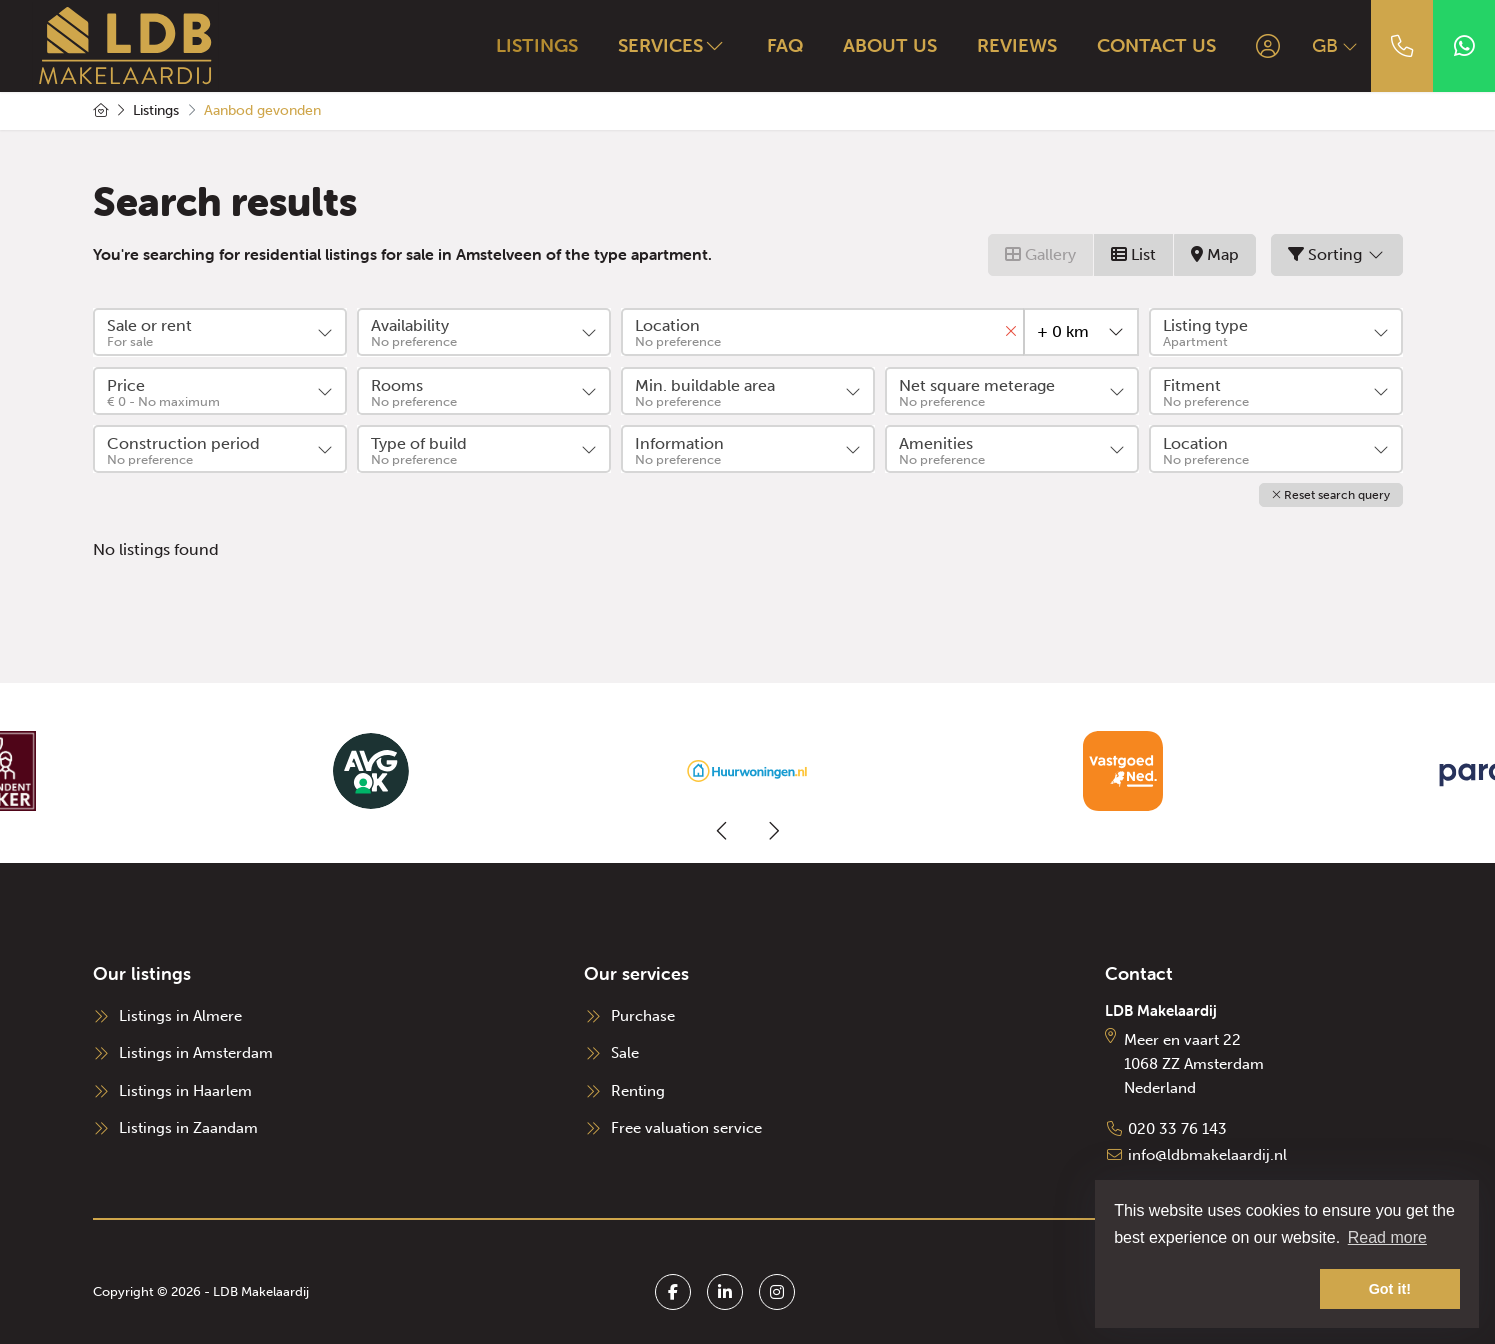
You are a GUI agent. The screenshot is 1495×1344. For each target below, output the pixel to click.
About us (884, 45)
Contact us (1150, 45)
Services (666, 45)
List (1133, 254)
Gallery (1040, 254)
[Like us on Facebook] (673, 1287)
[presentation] (723, 829)
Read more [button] (1387, 1237)
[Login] (1262, 46)
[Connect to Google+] (777, 1287)
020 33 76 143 (1177, 1127)
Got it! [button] (1390, 1289)
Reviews (1011, 45)
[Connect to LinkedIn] (725, 1287)
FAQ (779, 45)
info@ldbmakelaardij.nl (1207, 1151)
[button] (1331, 494)
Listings (531, 45)
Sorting (1337, 254)
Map (1215, 254)
